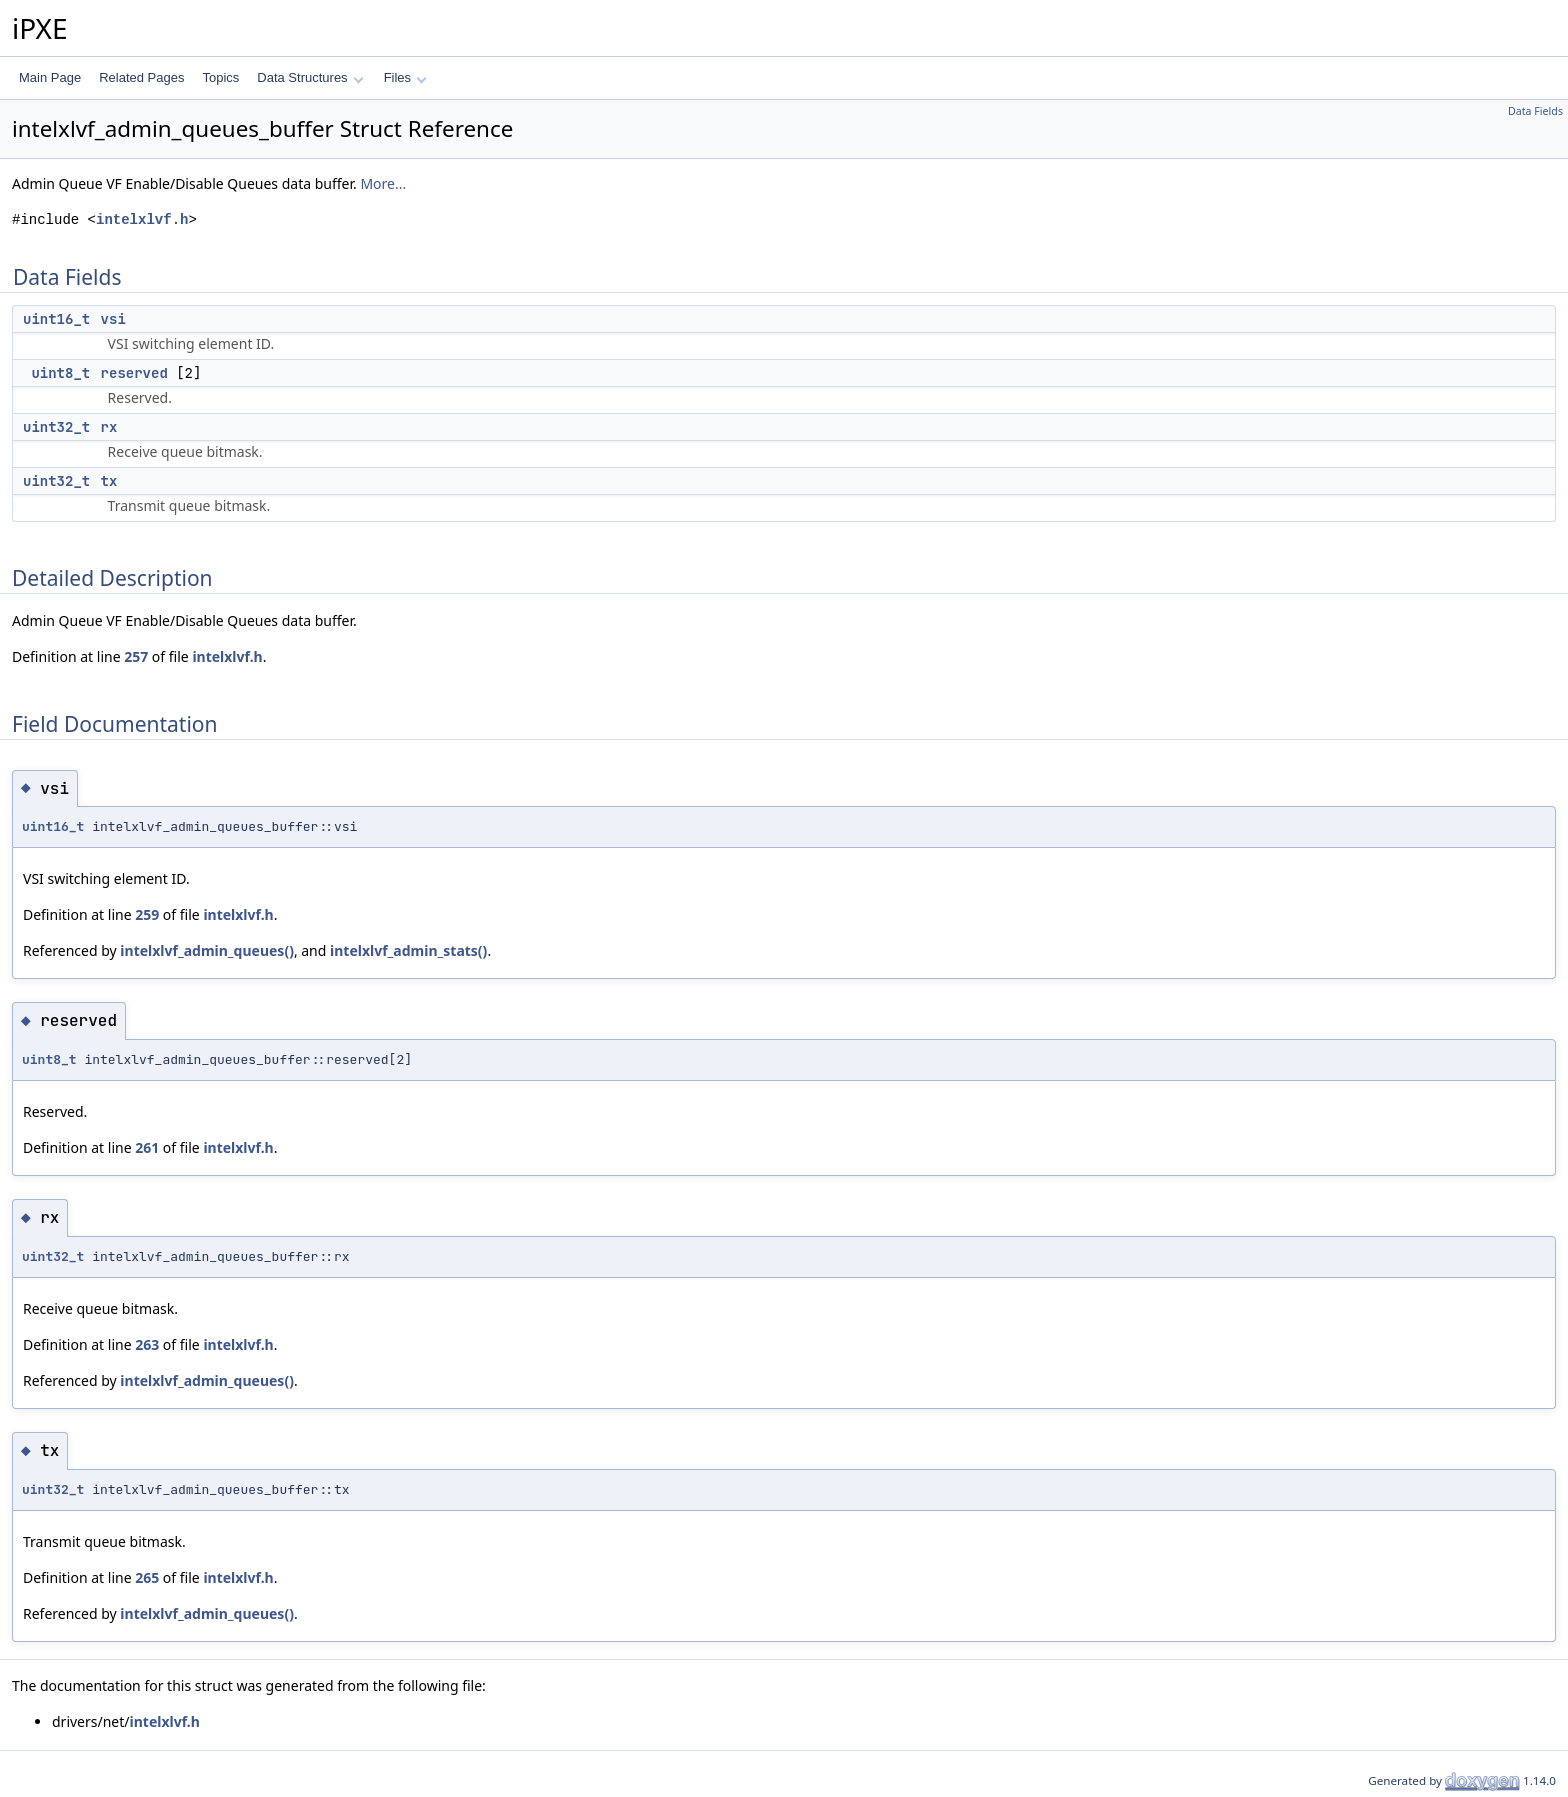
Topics (220, 77)
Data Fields (1535, 111)
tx (109, 481)
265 (147, 1577)
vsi (113, 319)
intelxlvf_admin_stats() (408, 950)
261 (147, 1147)
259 (147, 914)
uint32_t (56, 427)
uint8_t (60, 373)
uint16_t (56, 319)
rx (109, 427)
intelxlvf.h (142, 219)
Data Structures (310, 77)
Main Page (50, 77)
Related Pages (141, 77)
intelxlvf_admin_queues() (207, 950)
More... (383, 183)
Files (405, 77)
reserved (134, 373)
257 (136, 656)
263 (147, 1344)
